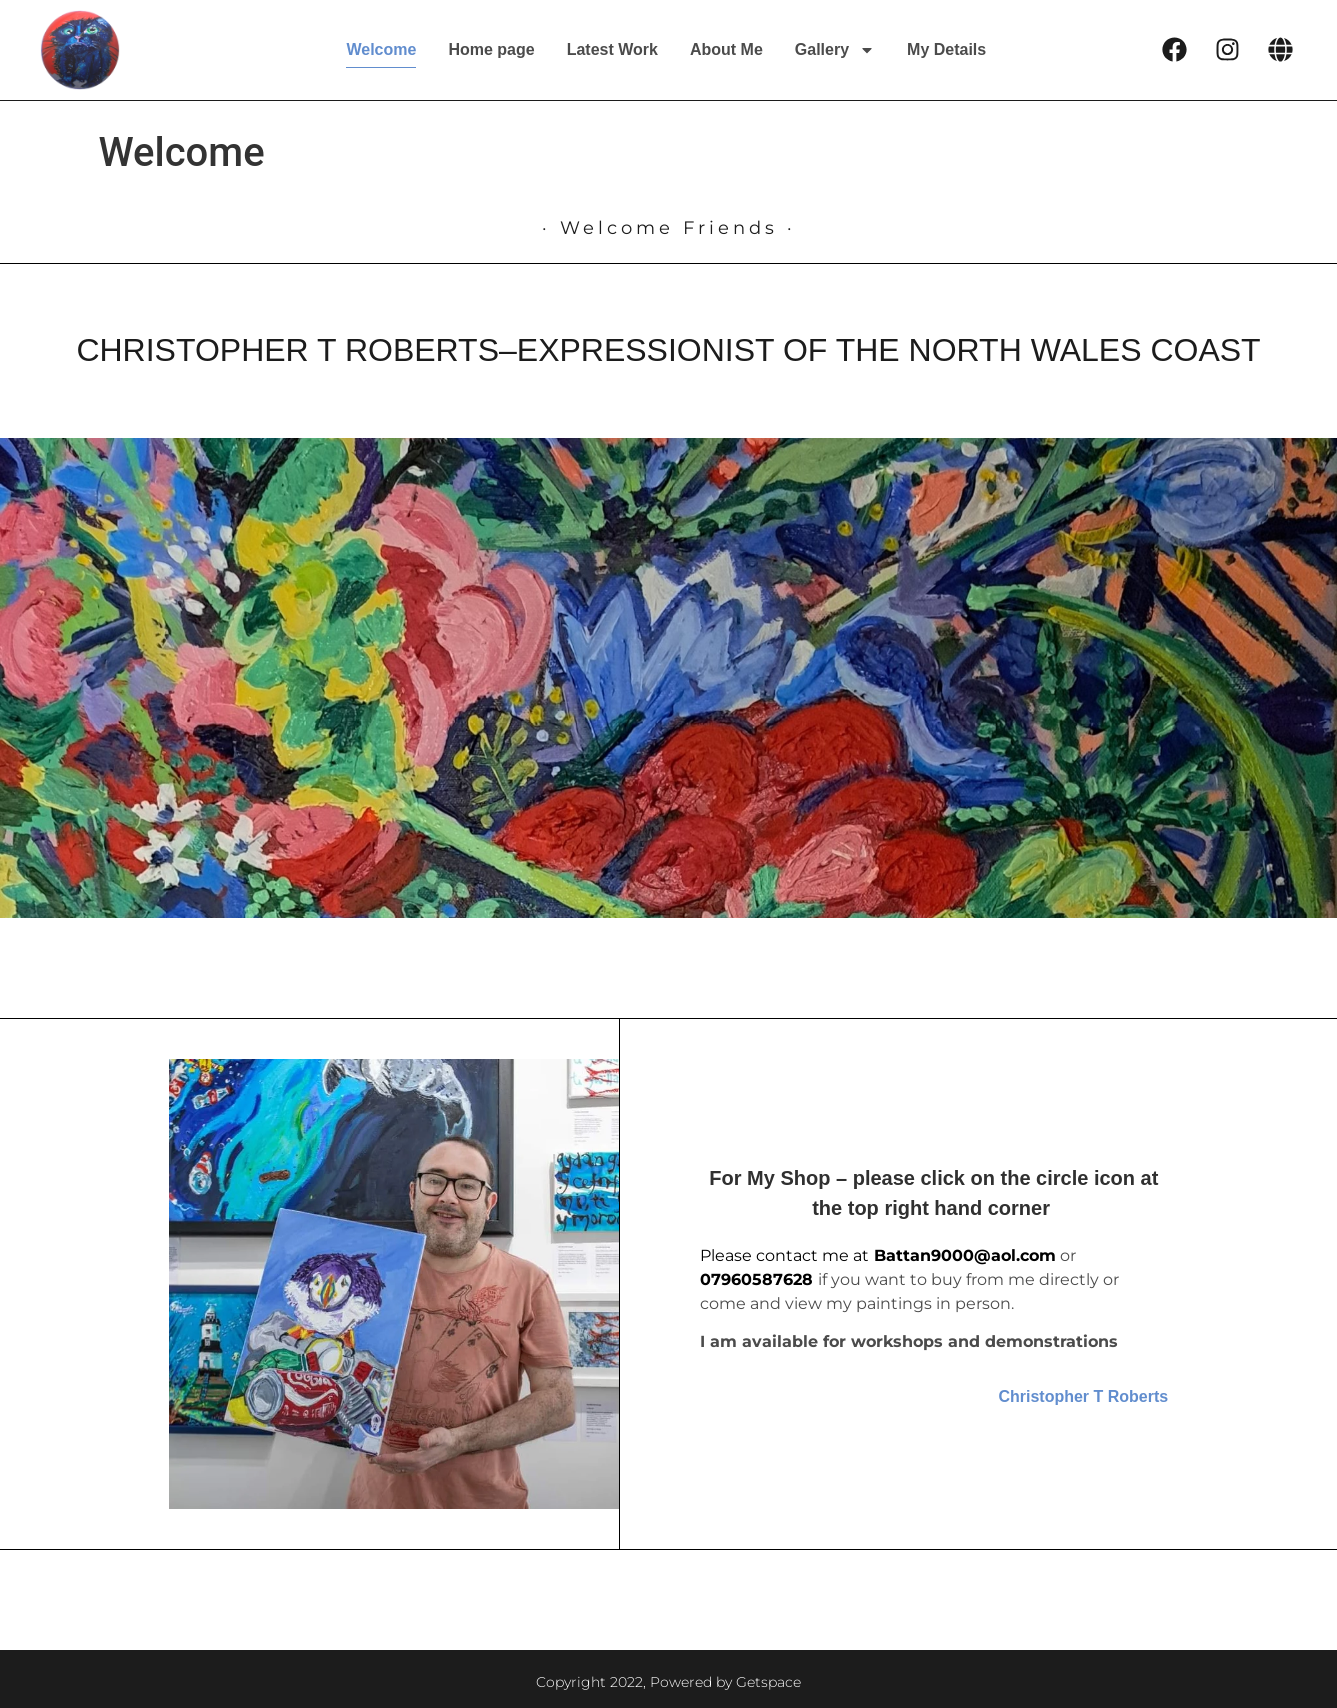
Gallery (835, 50)
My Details (946, 49)
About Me (726, 49)
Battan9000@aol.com (965, 1255)
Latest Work (612, 49)
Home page (491, 49)
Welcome (381, 49)
